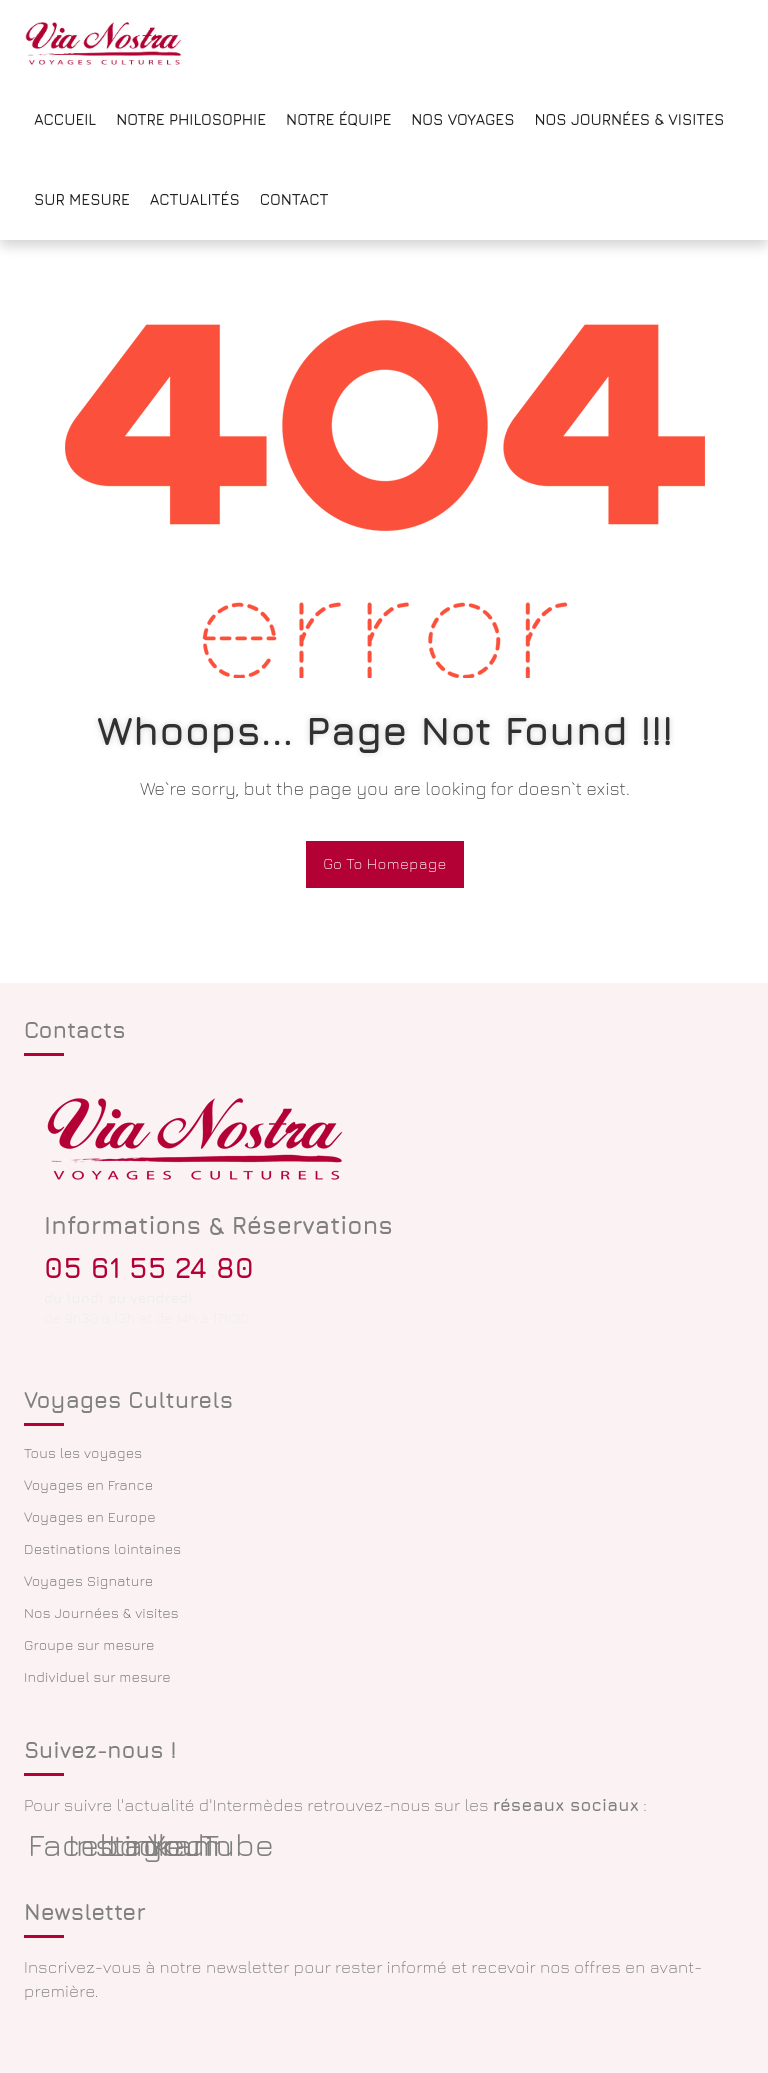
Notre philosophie (191, 119)
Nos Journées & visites (101, 1612)
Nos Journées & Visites (629, 119)
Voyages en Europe (90, 1516)
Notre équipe (338, 119)
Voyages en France (88, 1484)
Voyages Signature (88, 1580)
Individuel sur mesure (97, 1676)
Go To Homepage (385, 863)
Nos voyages (462, 119)
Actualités (195, 199)
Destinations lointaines (102, 1548)
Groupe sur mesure (89, 1644)
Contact (294, 199)
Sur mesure (82, 199)
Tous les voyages (83, 1452)
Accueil (65, 119)
